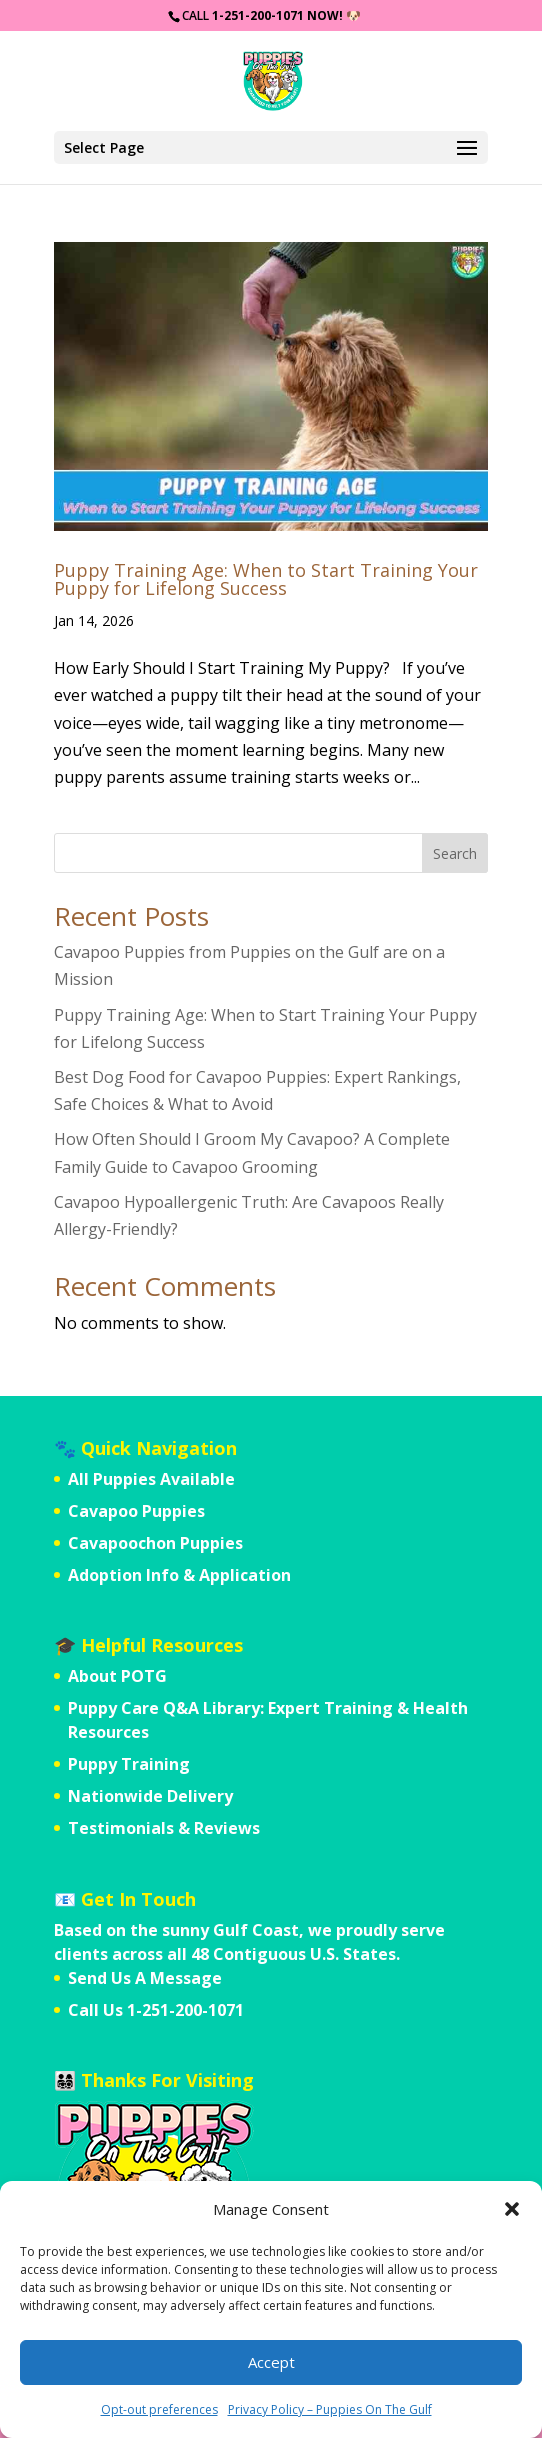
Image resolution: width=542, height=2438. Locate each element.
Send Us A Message (145, 1978)
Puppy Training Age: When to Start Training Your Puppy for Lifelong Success (266, 579)
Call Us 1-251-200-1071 (156, 2010)
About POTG (117, 1676)
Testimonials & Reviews (164, 1828)
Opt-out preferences (159, 2409)
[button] (512, 2209)
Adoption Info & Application (179, 1575)
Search (455, 853)
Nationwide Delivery (150, 1796)
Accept (271, 2362)
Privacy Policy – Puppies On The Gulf (330, 2409)
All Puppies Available (151, 1479)
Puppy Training (129, 1764)
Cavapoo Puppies (136, 1511)
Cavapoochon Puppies (155, 1543)
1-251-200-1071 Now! (277, 15)
